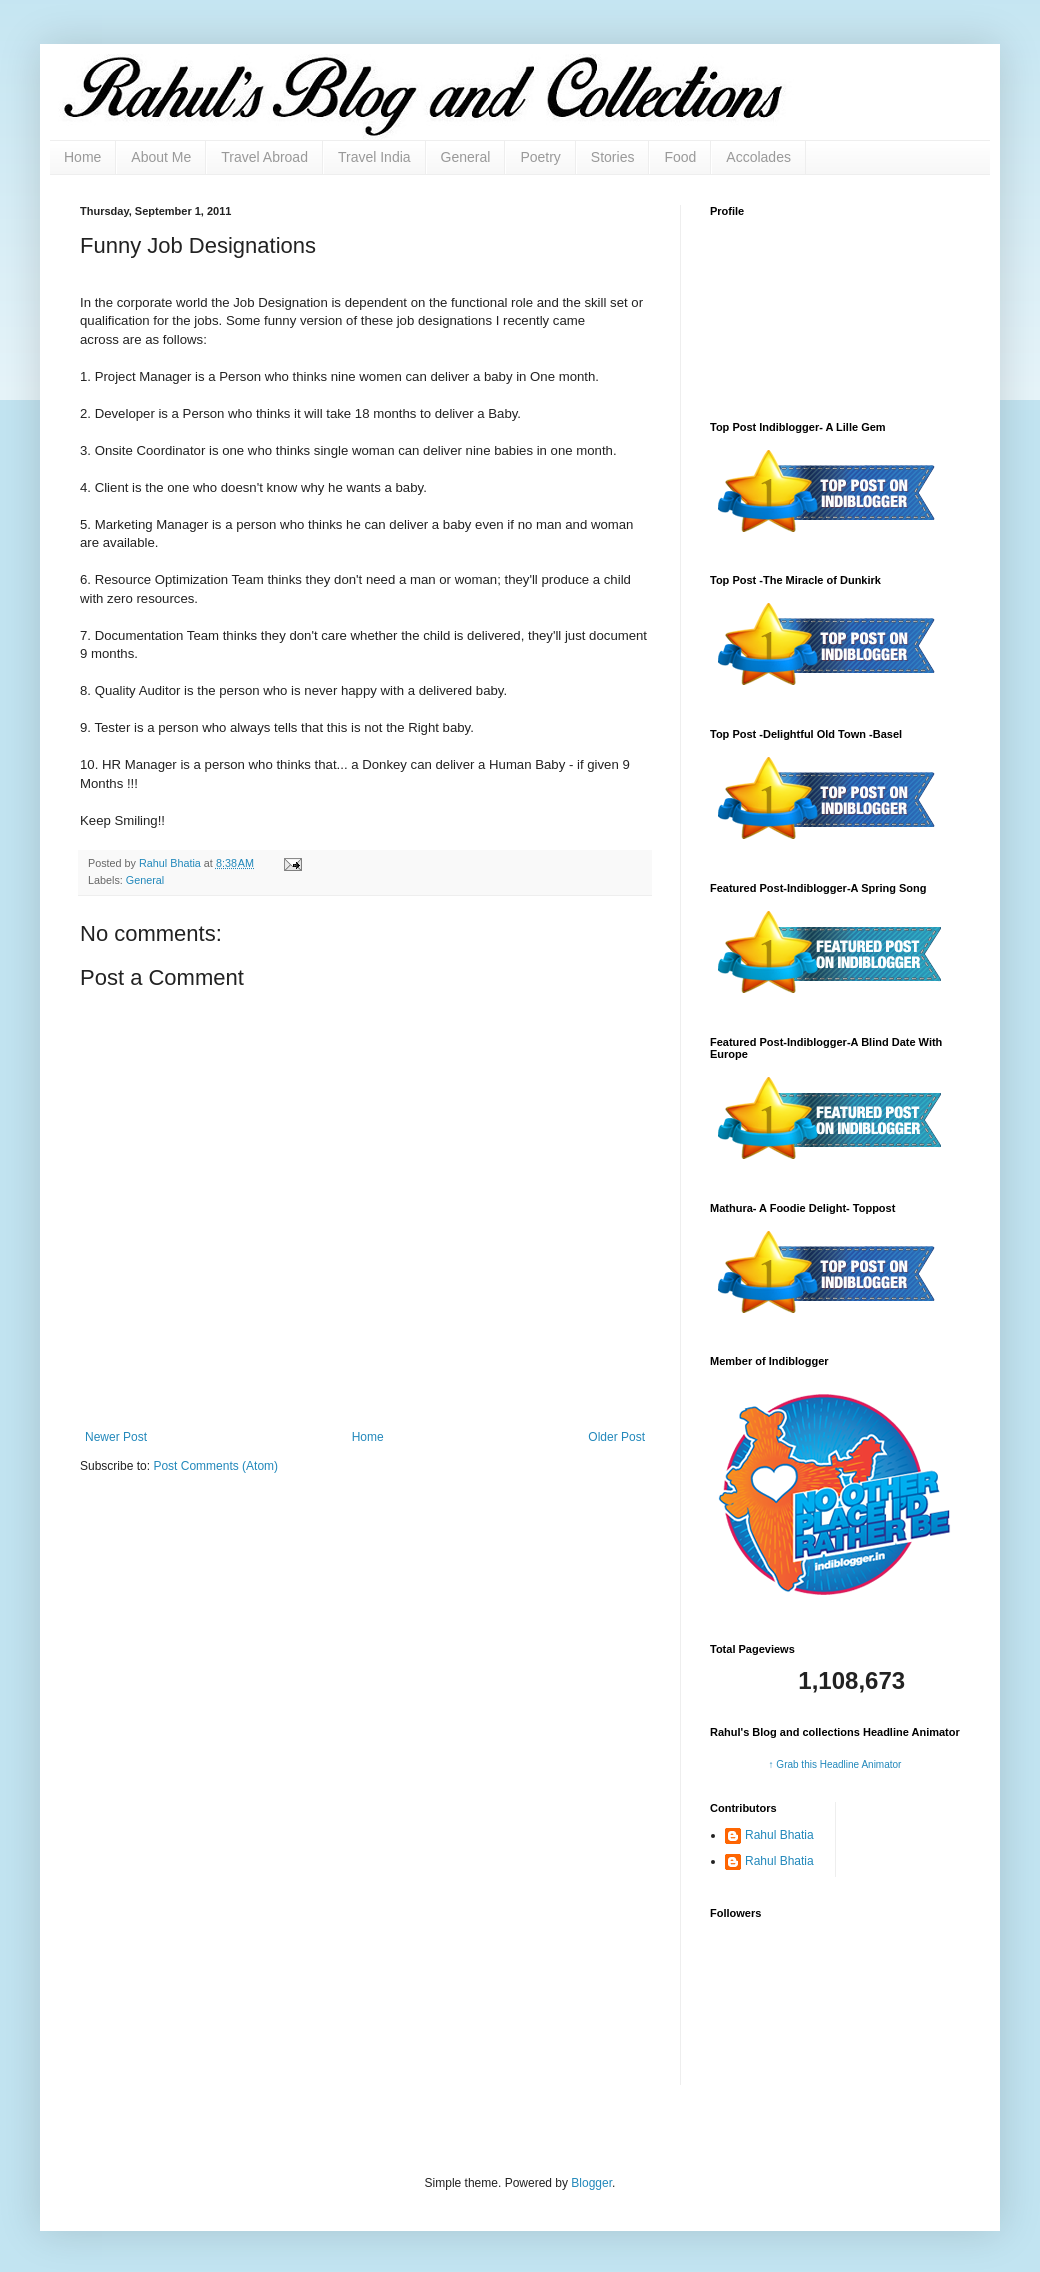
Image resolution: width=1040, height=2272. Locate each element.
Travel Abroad (264, 157)
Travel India (374, 157)
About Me (161, 157)
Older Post (616, 1437)
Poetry (540, 157)
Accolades (758, 157)
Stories (613, 157)
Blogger (591, 2183)
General (466, 157)
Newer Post (116, 1437)
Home (82, 157)
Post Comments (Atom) (215, 1466)
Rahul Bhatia (779, 1835)
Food (680, 157)
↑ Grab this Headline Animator (835, 1764)
